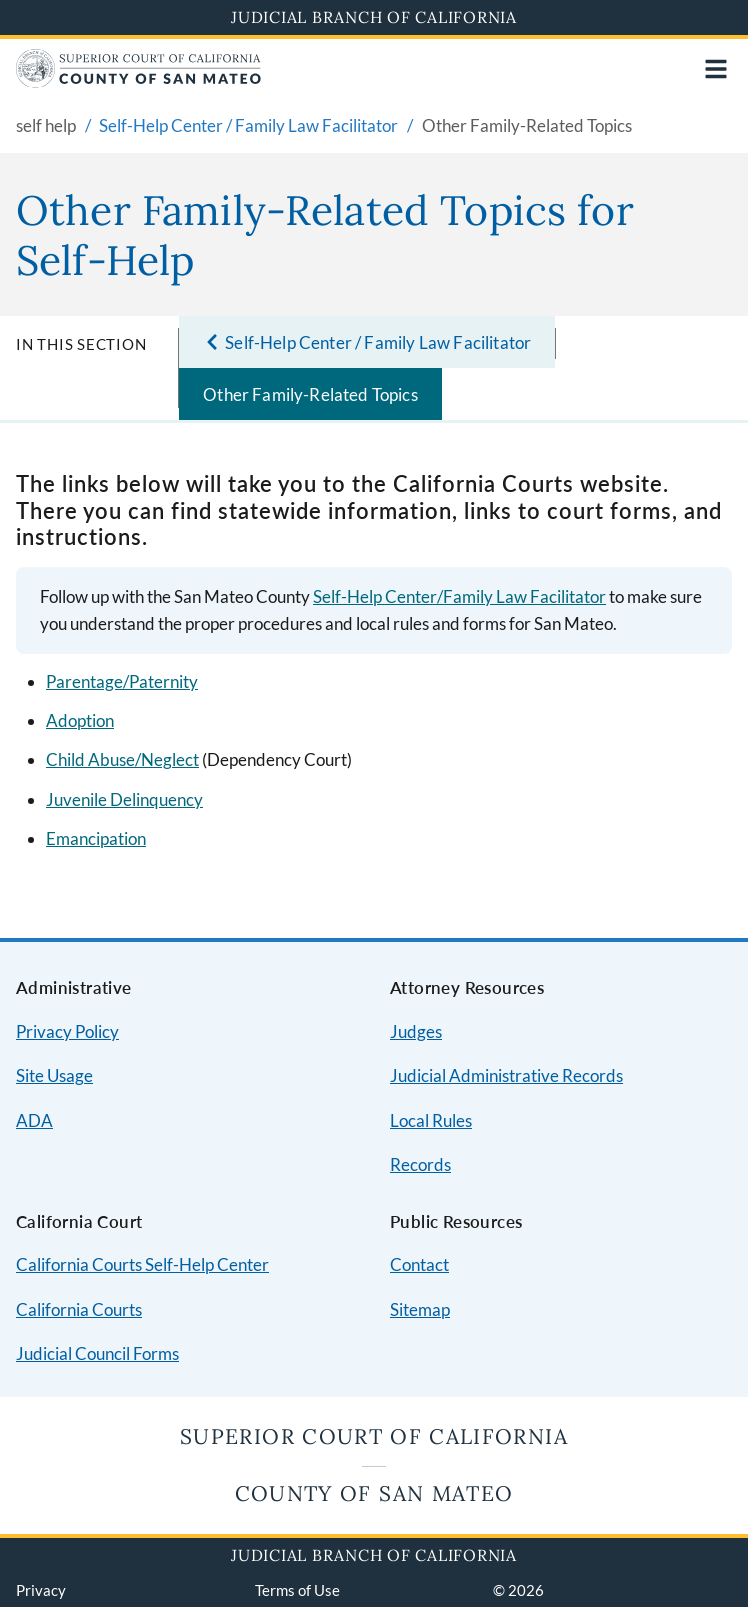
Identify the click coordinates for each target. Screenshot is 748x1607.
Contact (419, 1264)
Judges (416, 1031)
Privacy (41, 1590)
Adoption (80, 720)
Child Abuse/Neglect (122, 759)
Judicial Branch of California (374, 17)
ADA (34, 1120)
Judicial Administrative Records (506, 1075)
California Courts (79, 1309)
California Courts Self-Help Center (142, 1264)
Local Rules (431, 1120)
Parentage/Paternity (122, 681)
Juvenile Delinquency (124, 799)
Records (420, 1164)
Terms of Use (297, 1590)
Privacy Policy (67, 1031)
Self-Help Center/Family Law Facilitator (459, 596)
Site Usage (54, 1075)
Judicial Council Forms (97, 1353)
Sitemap (420, 1309)
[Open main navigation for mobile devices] (716, 69)
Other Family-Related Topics (310, 394)
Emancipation (96, 838)
